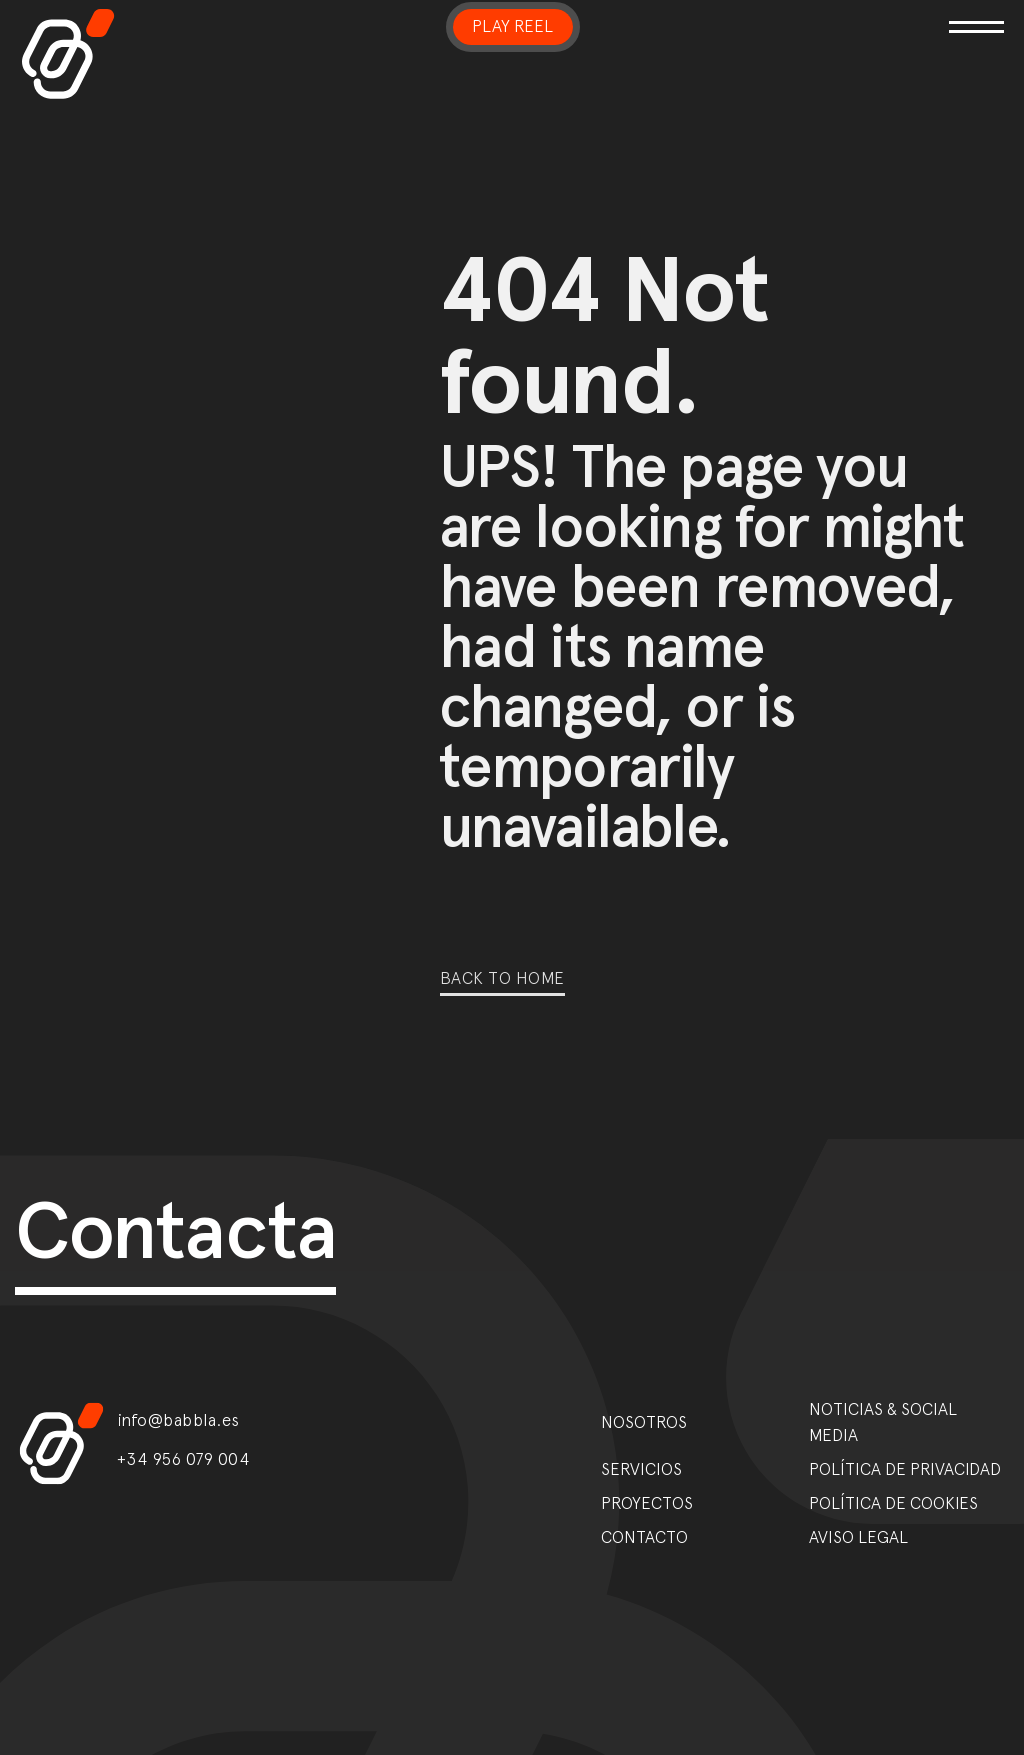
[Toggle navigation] (845, 14)
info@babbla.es (178, 1420)
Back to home (502, 978)
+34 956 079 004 (184, 1459)
